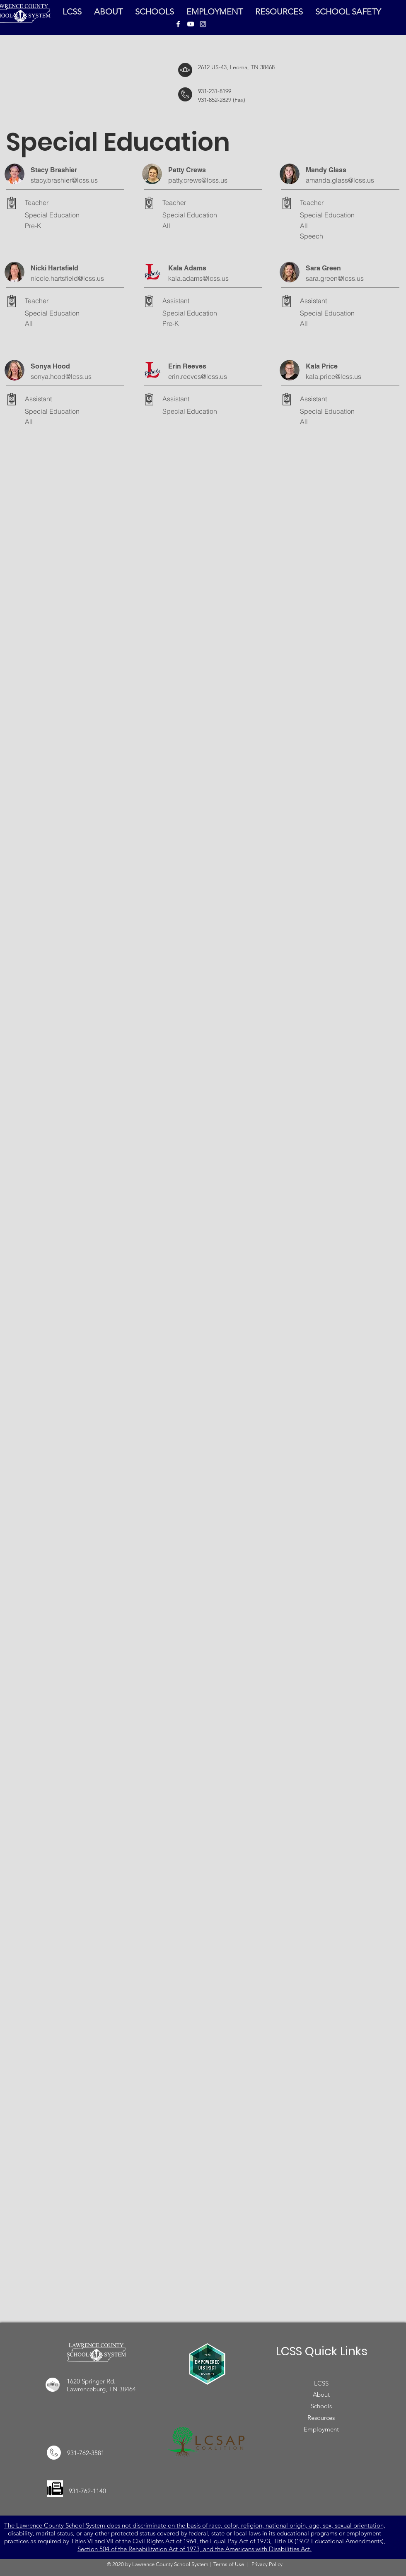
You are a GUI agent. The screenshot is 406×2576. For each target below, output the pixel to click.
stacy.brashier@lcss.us (64, 180)
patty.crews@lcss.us (197, 180)
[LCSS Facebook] (178, 24)
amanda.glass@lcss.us (340, 180)
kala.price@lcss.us (333, 376)
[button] (279, 11)
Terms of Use (228, 2564)
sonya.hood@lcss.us (61, 376)
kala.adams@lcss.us (198, 278)
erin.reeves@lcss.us (197, 376)
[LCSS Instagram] (203, 24)
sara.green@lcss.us (335, 278)
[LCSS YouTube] (190, 24)
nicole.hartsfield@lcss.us (67, 278)
